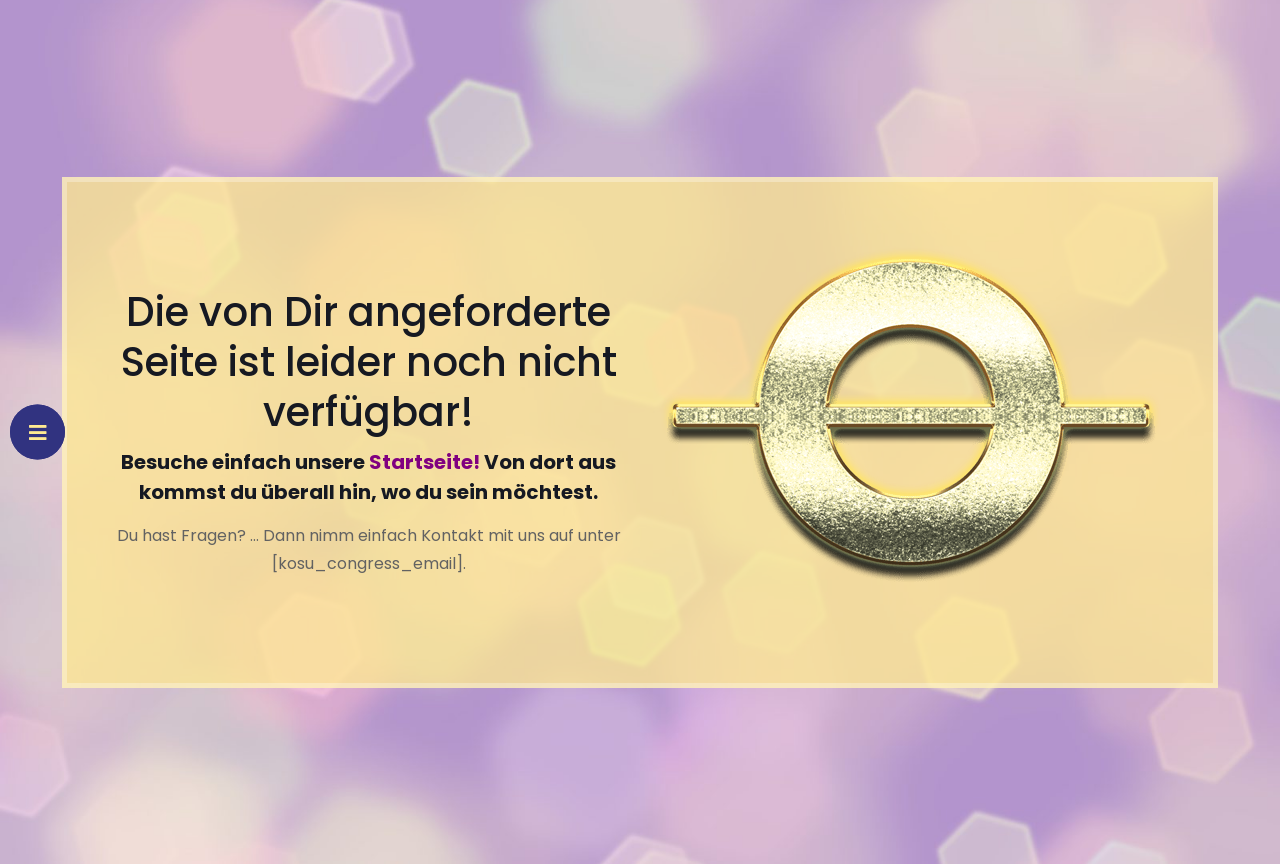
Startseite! (424, 462)
